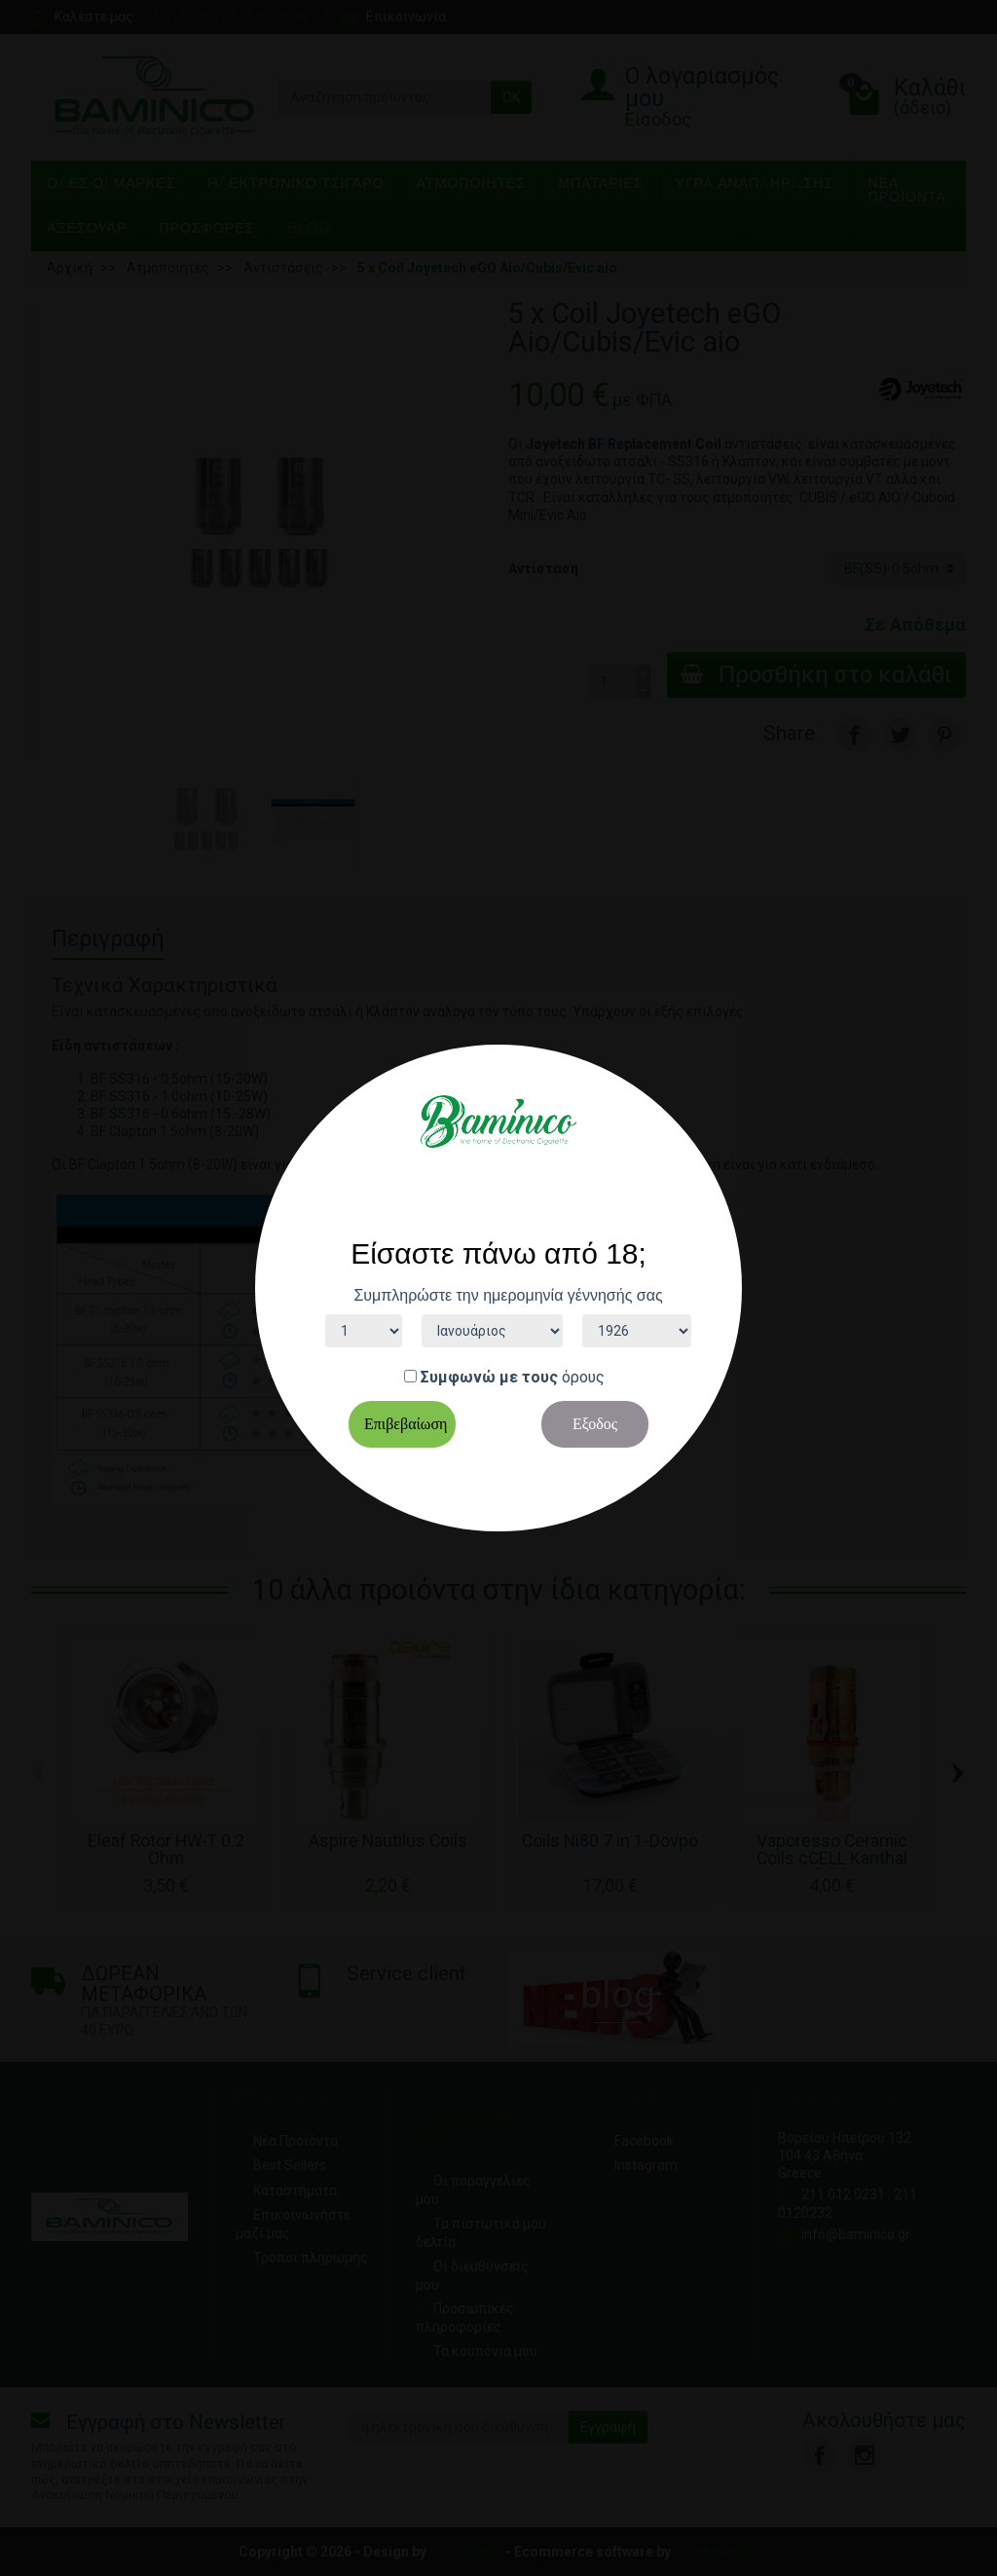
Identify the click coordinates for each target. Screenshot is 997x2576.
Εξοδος (594, 1424)
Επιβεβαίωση (405, 1424)
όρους (583, 1377)
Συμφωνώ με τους (489, 1377)
